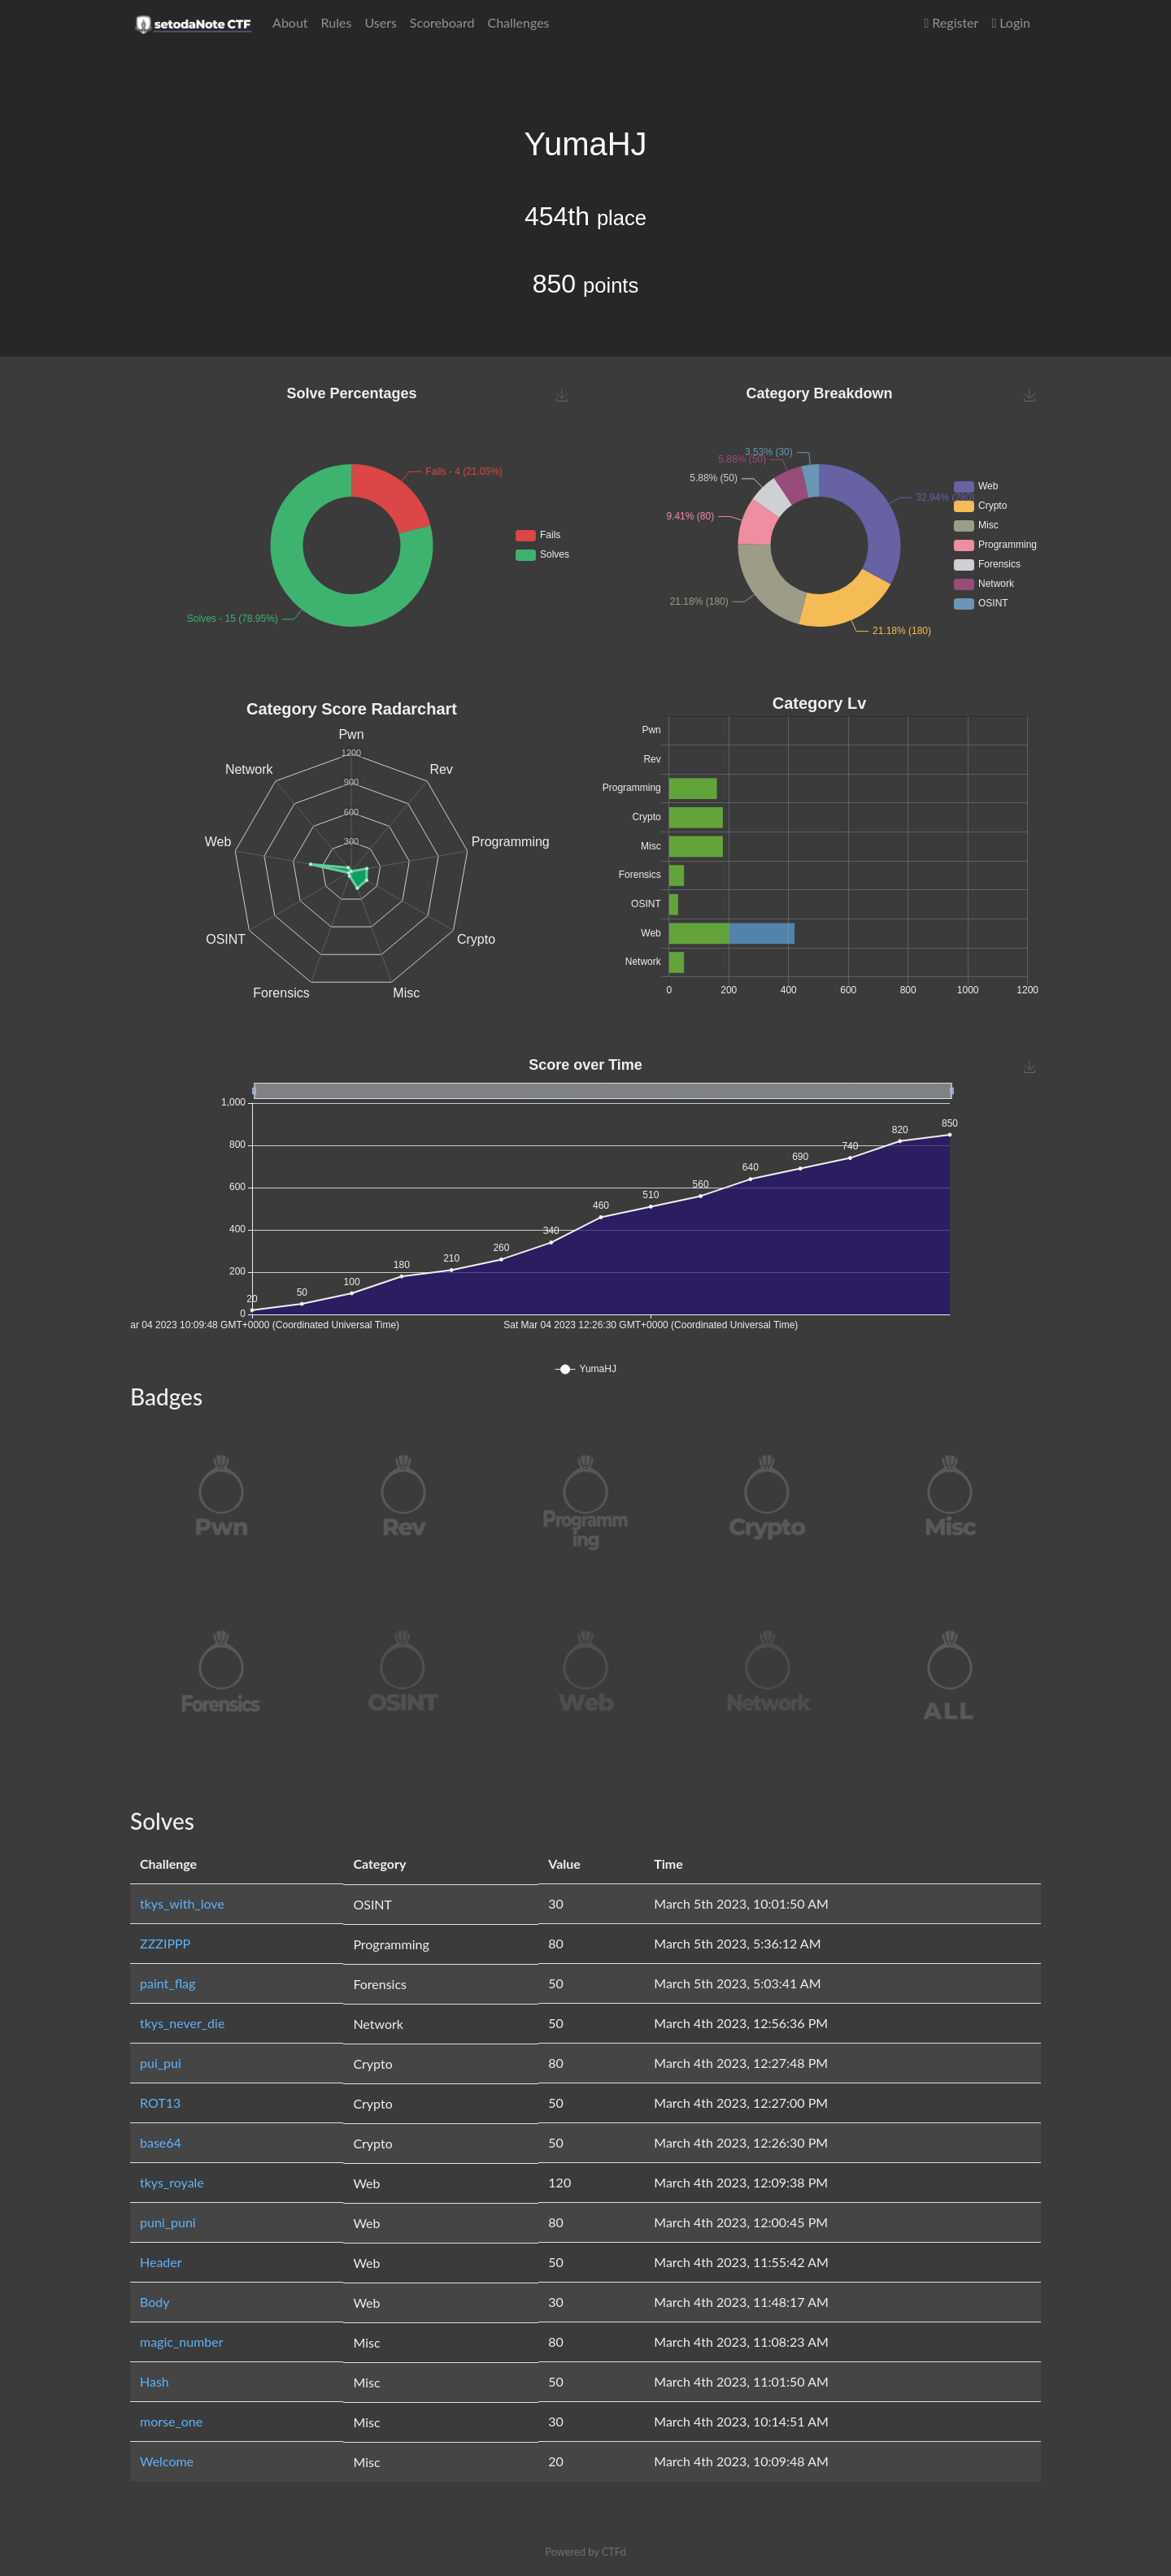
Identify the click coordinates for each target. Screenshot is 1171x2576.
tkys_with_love (182, 1903)
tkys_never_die (182, 2023)
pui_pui (160, 2062)
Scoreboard (442, 22)
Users (380, 22)
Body (155, 2301)
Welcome (167, 2461)
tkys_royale (172, 2182)
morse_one (171, 2421)
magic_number (182, 2341)
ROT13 (160, 2102)
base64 (160, 2142)
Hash (154, 2381)
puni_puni (168, 2222)
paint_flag (167, 1983)
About (290, 22)
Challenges (518, 22)
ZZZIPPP (165, 1943)
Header (161, 2262)
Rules (336, 22)
